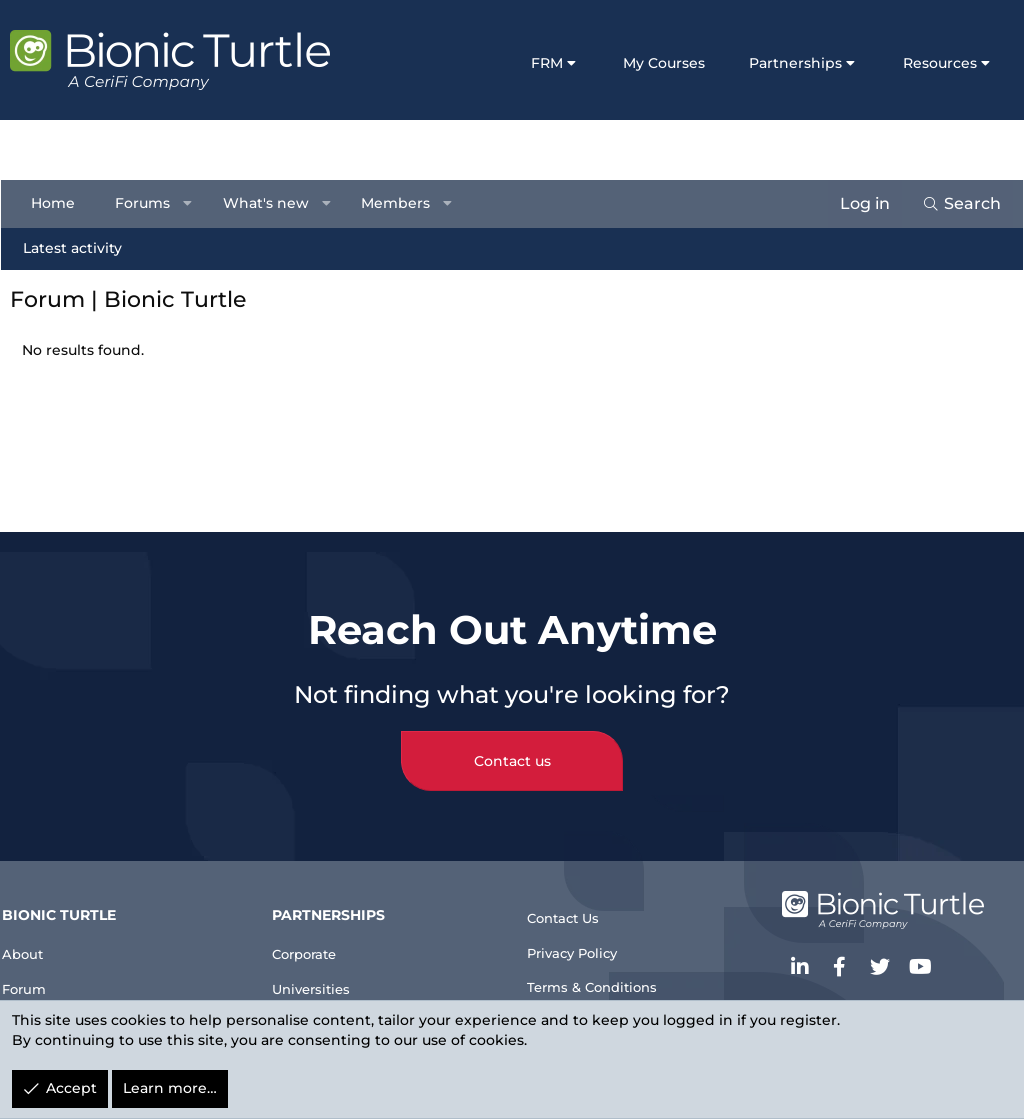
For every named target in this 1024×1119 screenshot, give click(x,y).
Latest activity (81, 248)
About (40, 929)
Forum (42, 969)
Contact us (512, 738)
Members (404, 203)
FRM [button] (547, 63)
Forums (151, 203)
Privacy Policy (583, 935)
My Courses (664, 63)
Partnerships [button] (795, 63)
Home (62, 203)
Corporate (320, 929)
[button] (197, 204)
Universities (326, 969)
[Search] (952, 204)
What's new (275, 203)
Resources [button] (940, 63)
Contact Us (572, 894)
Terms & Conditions (605, 975)
